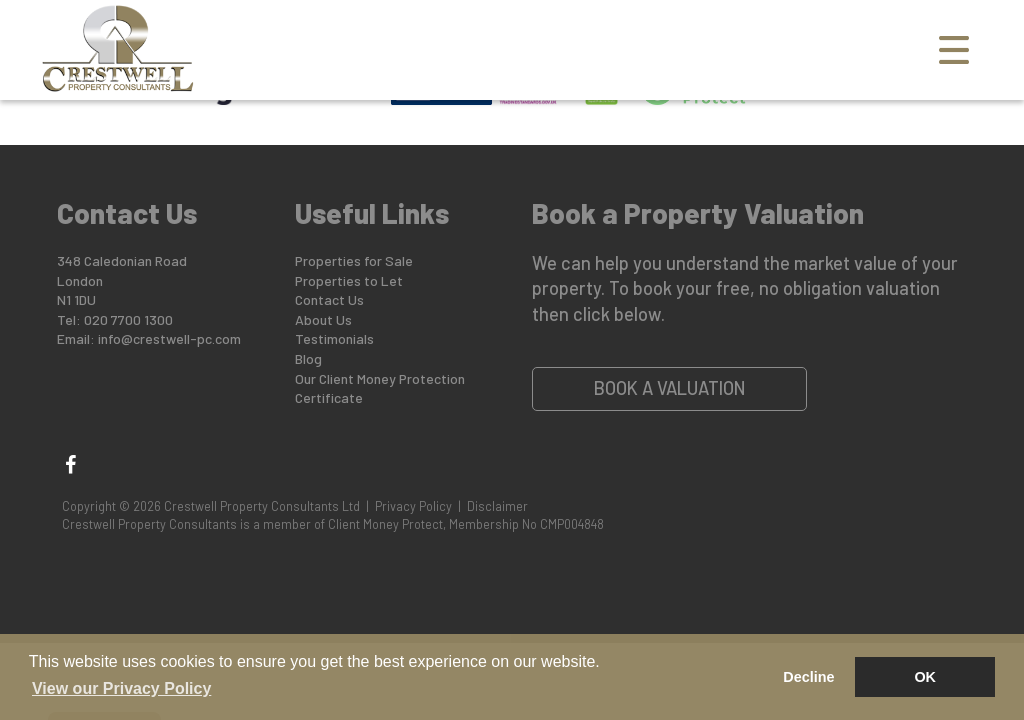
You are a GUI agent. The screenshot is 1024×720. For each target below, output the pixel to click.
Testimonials (334, 338)
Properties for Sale (354, 260)
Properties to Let (349, 280)
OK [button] (925, 677)
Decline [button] (808, 677)
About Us (323, 319)
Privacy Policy (413, 506)
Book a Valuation (670, 388)
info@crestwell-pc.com (169, 338)
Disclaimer (497, 506)
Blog (308, 358)
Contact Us (329, 299)
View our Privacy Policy (121, 688)
